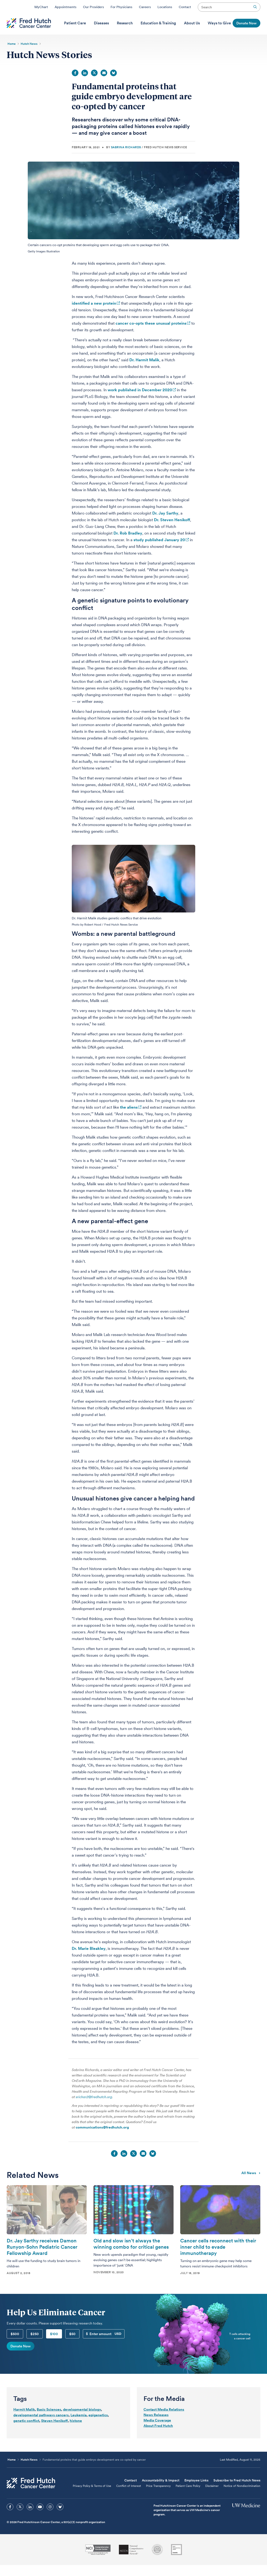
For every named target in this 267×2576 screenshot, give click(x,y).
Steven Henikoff (54, 2421)
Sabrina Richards (126, 147)
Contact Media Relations (164, 2409)
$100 (54, 2334)
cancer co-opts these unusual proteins (151, 323)
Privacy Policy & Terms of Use (92, 2486)
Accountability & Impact (160, 2480)
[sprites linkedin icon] (30, 2507)
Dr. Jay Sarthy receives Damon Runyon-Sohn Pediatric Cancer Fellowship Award (42, 2247)
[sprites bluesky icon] (60, 2507)
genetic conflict (26, 2421)
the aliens (129, 1107)
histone (76, 2421)
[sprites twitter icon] (20, 2507)
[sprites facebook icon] (10, 2507)
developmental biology (82, 2409)
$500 (15, 2334)
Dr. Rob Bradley (127, 533)
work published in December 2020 (140, 390)
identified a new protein (94, 303)
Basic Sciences (49, 2409)
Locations (164, 7)
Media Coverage (157, 2420)
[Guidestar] (176, 2549)
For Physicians (121, 7)
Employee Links (196, 2480)
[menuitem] (75, 23)
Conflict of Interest (128, 2486)
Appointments (65, 7)
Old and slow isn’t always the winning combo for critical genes (131, 2244)
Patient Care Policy (188, 2486)
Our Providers (93, 7)
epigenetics (98, 2415)
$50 (72, 2334)
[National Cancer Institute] (98, 2550)
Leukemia (79, 2415)
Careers (145, 7)
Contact (185, 7)
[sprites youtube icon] (40, 2507)
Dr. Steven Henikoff (172, 519)
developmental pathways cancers (41, 2415)
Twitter (94, 73)
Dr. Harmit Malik (144, 360)
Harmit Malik (24, 2409)
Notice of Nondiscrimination (242, 2486)
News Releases (156, 2415)
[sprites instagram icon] (50, 2507)
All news (250, 2172)
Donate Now (20, 2346)
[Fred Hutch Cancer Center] (31, 2483)
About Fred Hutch (158, 2426)
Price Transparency (158, 2486)
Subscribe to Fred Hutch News (236, 2480)
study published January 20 (159, 539)
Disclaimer (212, 2486)
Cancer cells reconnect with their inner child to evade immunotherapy (218, 2247)
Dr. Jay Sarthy (165, 513)
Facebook (75, 73)
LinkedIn (84, 73)
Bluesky (113, 73)
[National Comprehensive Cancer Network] (131, 2550)
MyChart (41, 7)
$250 (34, 2334)
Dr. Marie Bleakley (89, 1948)
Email (104, 73)
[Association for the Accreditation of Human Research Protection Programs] (157, 2549)
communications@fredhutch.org (102, 2127)
